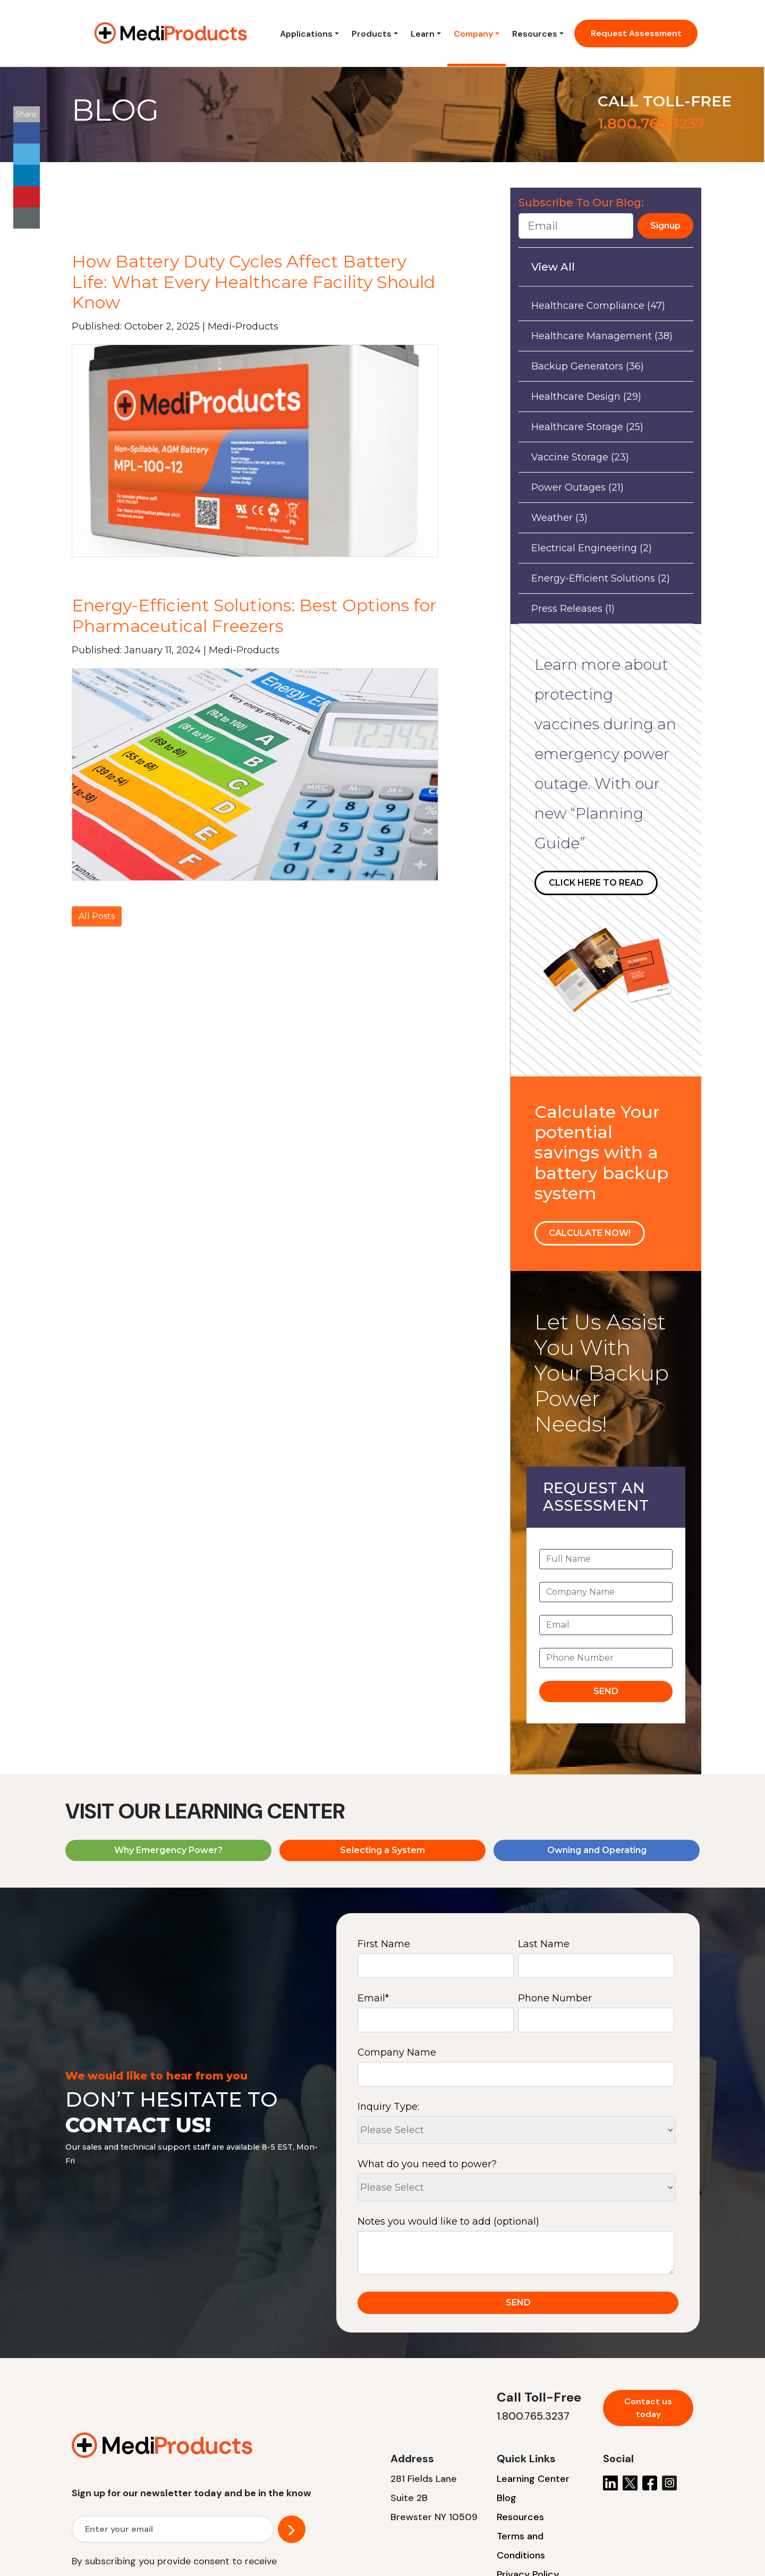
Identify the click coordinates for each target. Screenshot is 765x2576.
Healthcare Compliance (598, 306)
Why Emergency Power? (168, 1850)
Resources (534, 33)
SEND (605, 1691)
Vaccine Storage (580, 457)
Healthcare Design (586, 396)
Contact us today (648, 2408)
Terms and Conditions (521, 2546)
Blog (506, 2497)
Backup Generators (587, 366)
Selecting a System (382, 1850)
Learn (423, 33)
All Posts (97, 916)
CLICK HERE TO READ (596, 883)
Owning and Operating (597, 1850)
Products (372, 33)
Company (473, 33)
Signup (665, 226)
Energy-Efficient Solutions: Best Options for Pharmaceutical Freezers (254, 615)
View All (553, 266)
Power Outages (577, 487)
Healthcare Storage (587, 427)
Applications (306, 33)
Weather (559, 518)
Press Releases (573, 608)
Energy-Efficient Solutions (600, 578)
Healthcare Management (602, 336)
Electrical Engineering (591, 548)
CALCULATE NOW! (590, 1233)
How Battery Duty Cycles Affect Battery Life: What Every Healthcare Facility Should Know (253, 282)
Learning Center (533, 2478)
